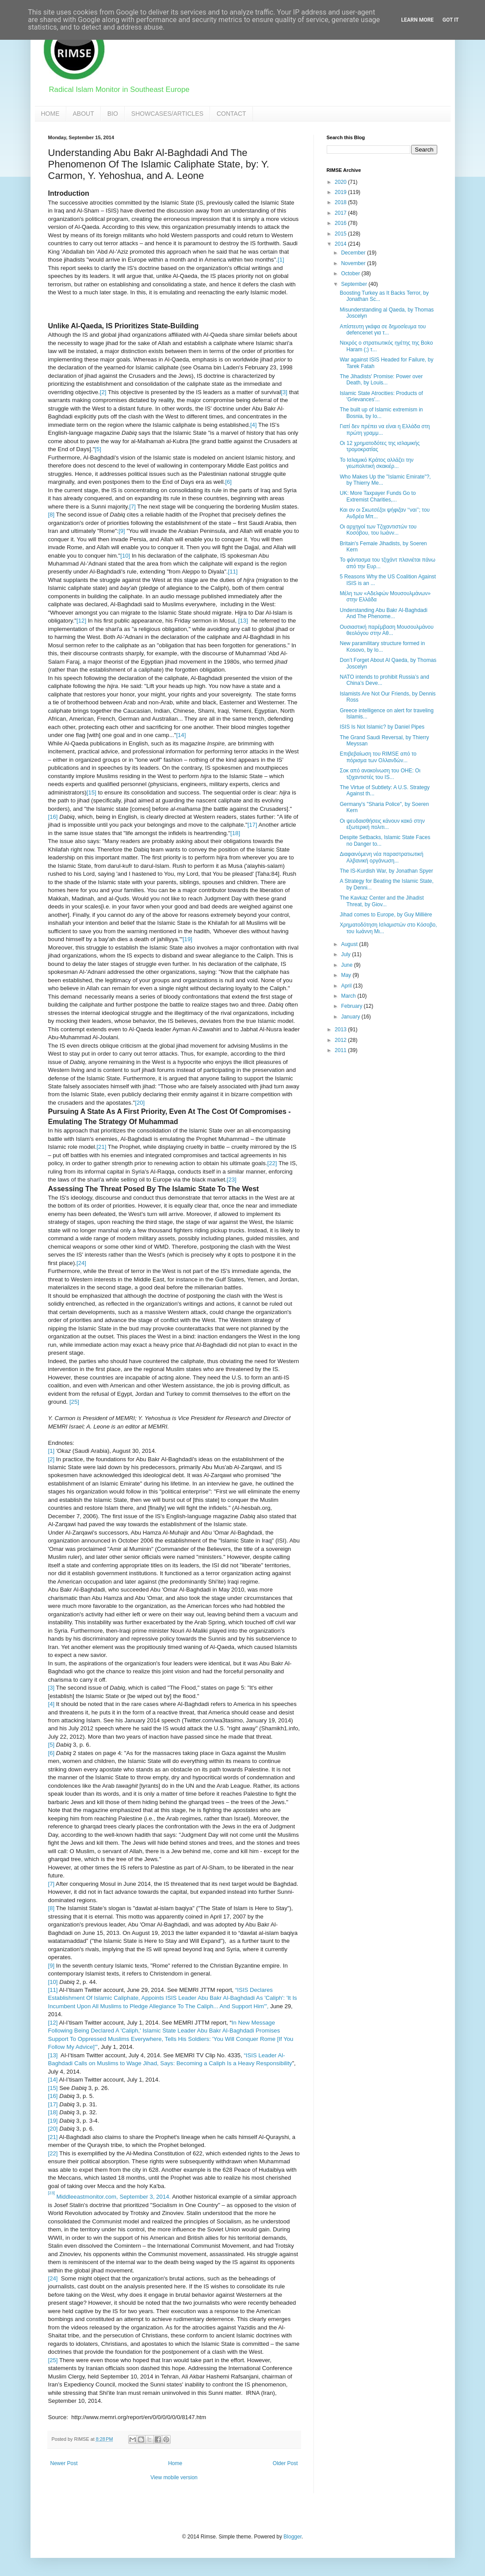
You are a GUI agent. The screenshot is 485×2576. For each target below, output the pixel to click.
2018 (341, 202)
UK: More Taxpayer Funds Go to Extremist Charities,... (378, 496)
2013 (341, 1029)
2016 (341, 223)
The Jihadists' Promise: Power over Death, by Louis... (381, 379)
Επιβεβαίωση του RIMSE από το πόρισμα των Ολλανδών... (378, 757)
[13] (243, 620)
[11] (233, 571)
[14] (181, 735)
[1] (281, 259)
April (347, 986)
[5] (98, 449)
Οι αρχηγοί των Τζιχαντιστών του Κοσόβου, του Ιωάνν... (378, 530)
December (354, 253)
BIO (112, 113)
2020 (341, 182)
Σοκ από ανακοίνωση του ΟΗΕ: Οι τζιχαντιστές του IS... (380, 773)
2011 (341, 1050)
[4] (253, 425)
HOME (50, 113)
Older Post (285, 2463)
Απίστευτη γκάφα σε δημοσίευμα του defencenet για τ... (383, 329)
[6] (228, 482)
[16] (53, 816)
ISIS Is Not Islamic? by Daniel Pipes (382, 727)
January (351, 1017)
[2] (103, 392)
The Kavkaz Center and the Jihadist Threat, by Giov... (382, 901)
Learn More (417, 20)
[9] (121, 531)
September (354, 284)
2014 (341, 244)
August (350, 944)
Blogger (292, 2537)
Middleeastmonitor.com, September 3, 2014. (113, 2196)
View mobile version (174, 2477)
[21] (101, 1147)
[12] (81, 620)
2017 (341, 213)
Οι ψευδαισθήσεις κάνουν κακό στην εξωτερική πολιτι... (382, 824)
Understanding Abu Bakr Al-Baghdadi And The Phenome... (383, 613)
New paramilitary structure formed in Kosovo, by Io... (382, 646)
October (351, 273)
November (354, 263)
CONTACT (231, 113)
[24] (81, 1263)
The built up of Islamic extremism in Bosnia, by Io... (381, 413)
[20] (140, 1102)
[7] (132, 506)
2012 (341, 1040)
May (346, 975)
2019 (341, 192)
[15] (91, 792)
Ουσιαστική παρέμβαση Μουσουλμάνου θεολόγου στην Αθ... (386, 630)
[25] (74, 1401)
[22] (272, 1163)
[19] (187, 939)
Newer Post (64, 2463)
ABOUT (83, 113)
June (347, 965)
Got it (451, 20)
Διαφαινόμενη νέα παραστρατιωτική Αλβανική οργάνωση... (381, 857)
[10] (125, 555)
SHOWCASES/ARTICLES (167, 113)
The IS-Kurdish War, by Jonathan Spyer (386, 871)
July (346, 954)
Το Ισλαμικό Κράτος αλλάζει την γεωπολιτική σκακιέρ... (376, 463)
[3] (284, 392)
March (349, 996)
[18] (235, 833)
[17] (252, 824)
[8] (51, 514)
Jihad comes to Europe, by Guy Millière (386, 915)
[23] (232, 1179)
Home (175, 2463)
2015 (341, 234)
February (352, 1006)
